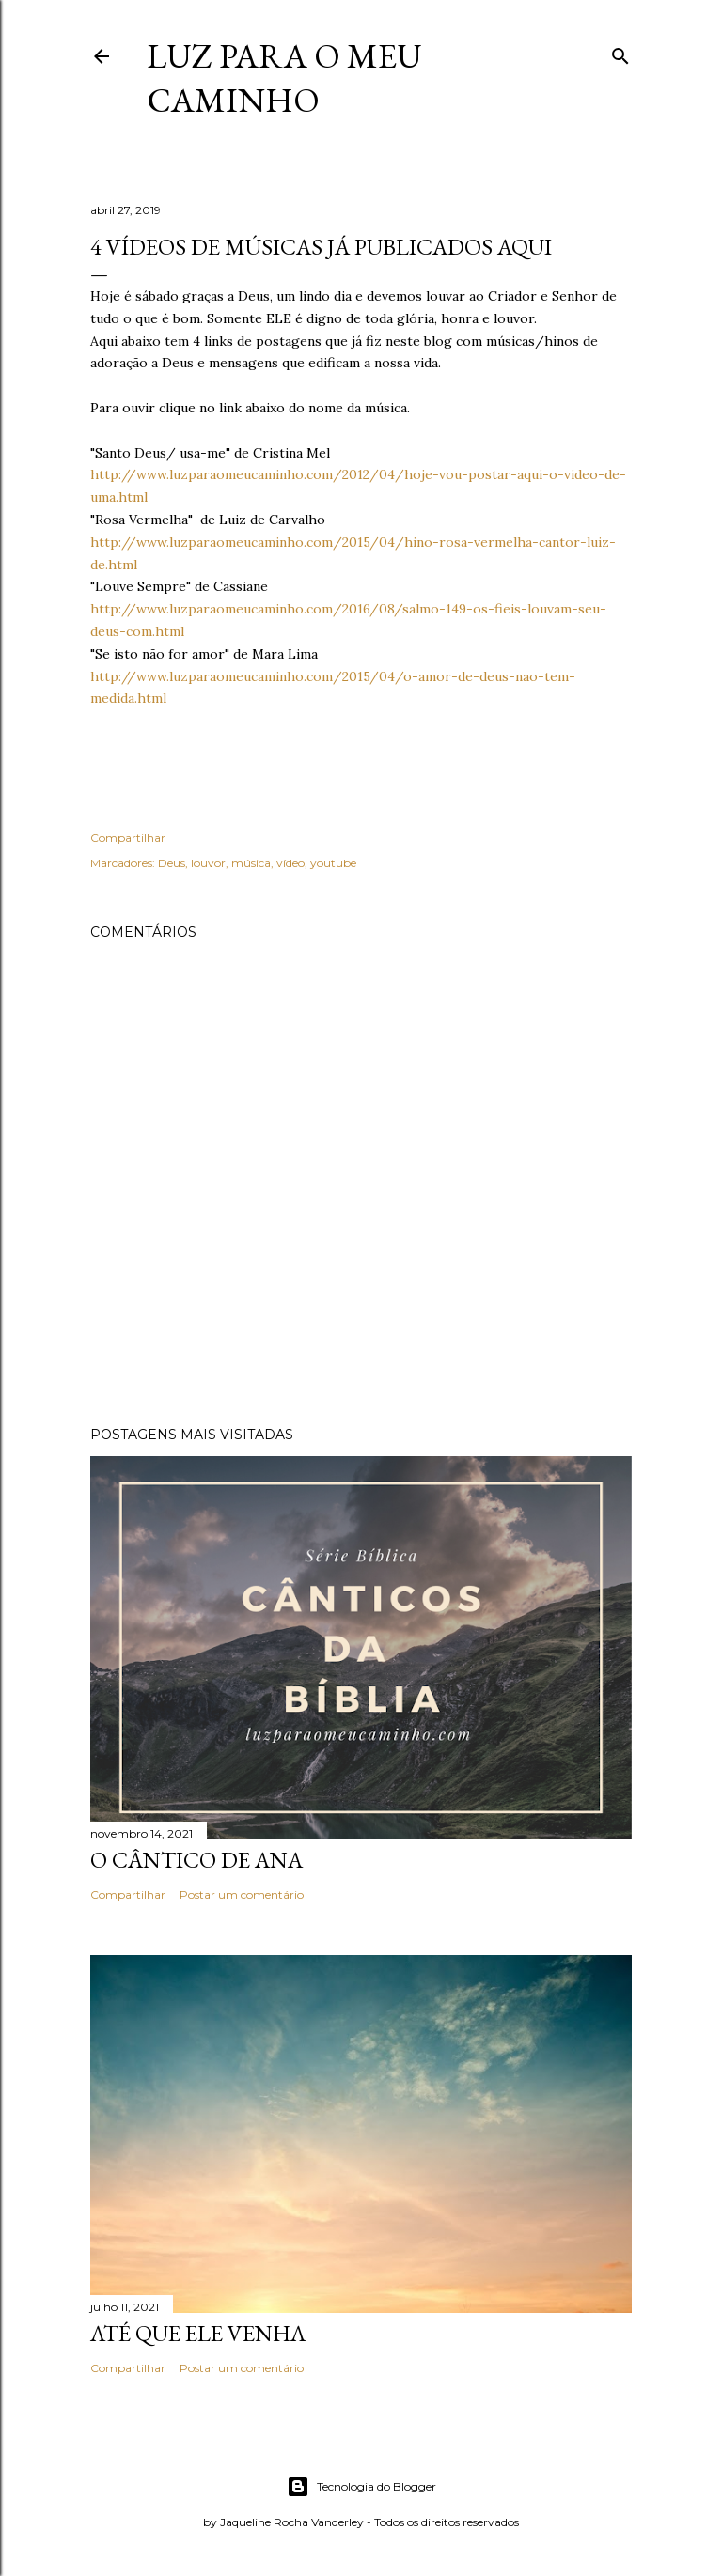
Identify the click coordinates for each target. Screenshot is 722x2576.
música (251, 863)
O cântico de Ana (196, 1859)
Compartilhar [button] (127, 837)
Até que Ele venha (198, 2333)
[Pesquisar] (620, 52)
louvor (208, 863)
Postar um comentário (242, 1894)
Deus (171, 863)
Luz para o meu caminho (284, 78)
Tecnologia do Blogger (361, 2486)
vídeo (290, 863)
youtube (333, 863)
